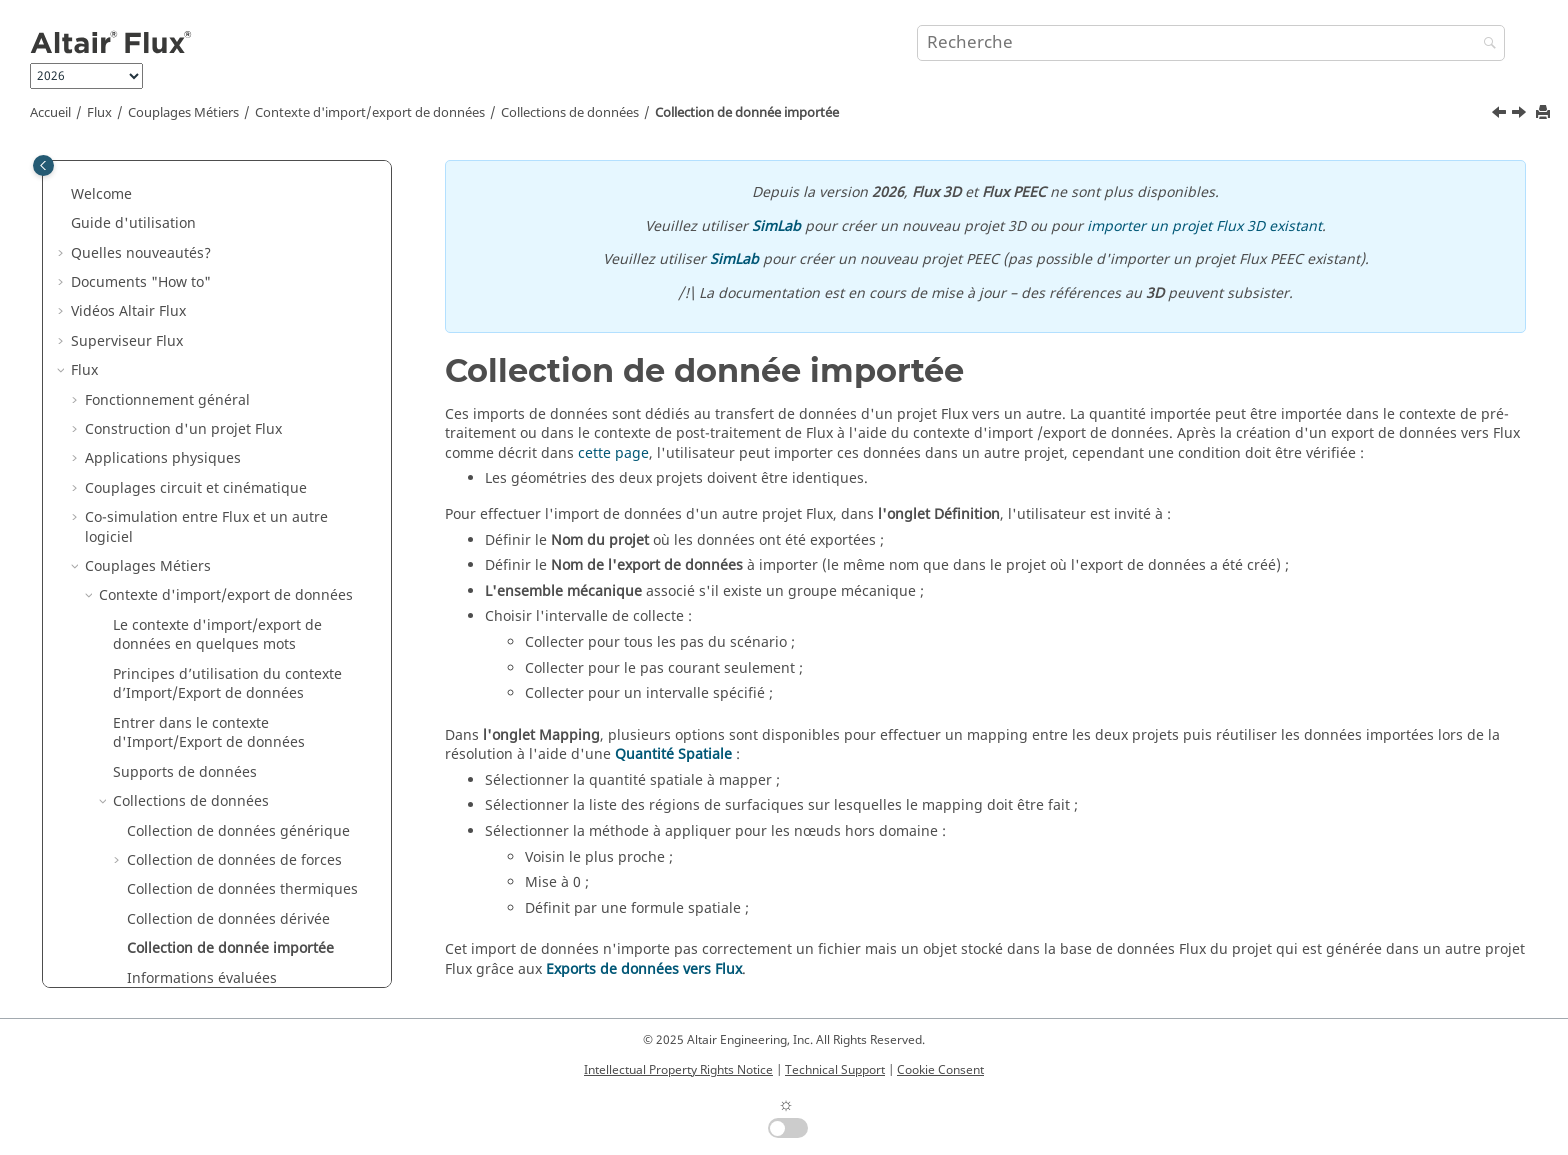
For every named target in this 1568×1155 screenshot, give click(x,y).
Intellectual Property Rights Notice (678, 1070)
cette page (613, 453)
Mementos (106, 878)
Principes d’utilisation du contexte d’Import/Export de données (227, 173)
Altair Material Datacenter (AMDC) (185, 731)
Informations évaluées (202, 467)
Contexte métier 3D (149, 614)
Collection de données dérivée (228, 408)
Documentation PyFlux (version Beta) (194, 937)
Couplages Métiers (183, 113)
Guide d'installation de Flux (163, 966)
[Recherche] (1485, 44)
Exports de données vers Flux (644, 969)
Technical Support (835, 1070)
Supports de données (185, 261)
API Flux (111, 643)
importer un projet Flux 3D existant (1204, 226)
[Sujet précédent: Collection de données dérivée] (1501, 115)
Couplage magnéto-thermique (201, 584)
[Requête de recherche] (1211, 43)
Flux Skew (103, 672)
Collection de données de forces (234, 349)
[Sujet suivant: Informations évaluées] (1521, 115)
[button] (105, 164)
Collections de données (570, 113)
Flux (99, 113)
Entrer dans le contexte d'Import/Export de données (209, 222)
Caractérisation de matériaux (168, 702)
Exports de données (179, 555)
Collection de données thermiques (242, 378)
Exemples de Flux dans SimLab (174, 849)
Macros (95, 907)
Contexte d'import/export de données (370, 113)
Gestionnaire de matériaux (160, 760)
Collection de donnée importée (747, 113)
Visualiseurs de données (195, 525)
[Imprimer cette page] (1545, 113)
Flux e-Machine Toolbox (150, 790)
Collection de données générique (238, 320)
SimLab (776, 226)
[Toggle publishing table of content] (43, 165)
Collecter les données (199, 496)
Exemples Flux (118, 819)
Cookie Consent (940, 1070)
